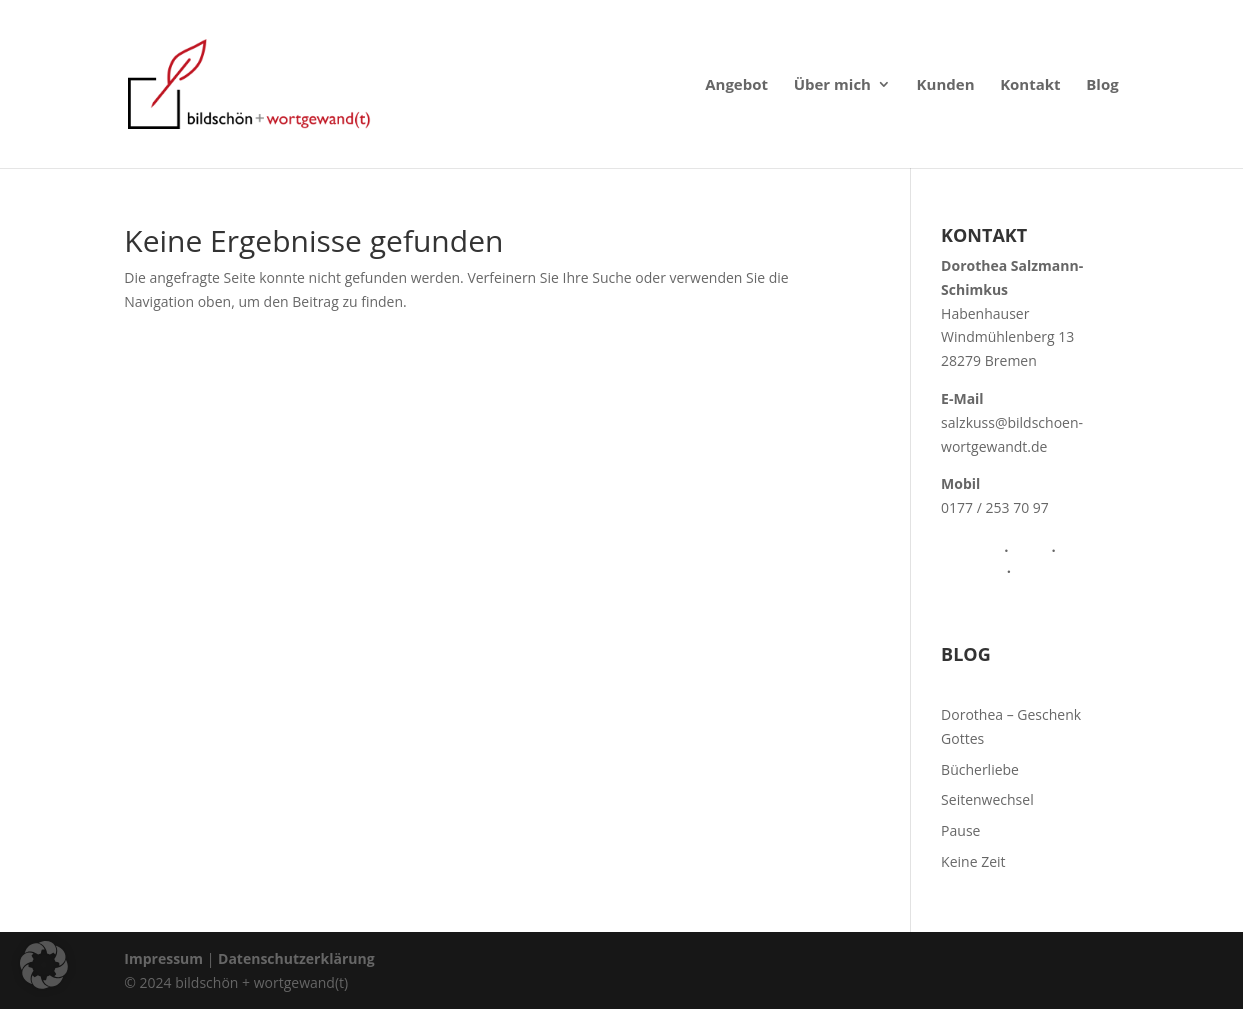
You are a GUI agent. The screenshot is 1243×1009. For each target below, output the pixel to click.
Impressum (163, 958)
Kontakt (1030, 85)
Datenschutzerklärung (296, 958)
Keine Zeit (973, 861)
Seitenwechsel (987, 799)
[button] (44, 965)
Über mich (832, 85)
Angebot (736, 85)
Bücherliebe (980, 769)
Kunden (946, 85)
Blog (1102, 85)
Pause (960, 830)
